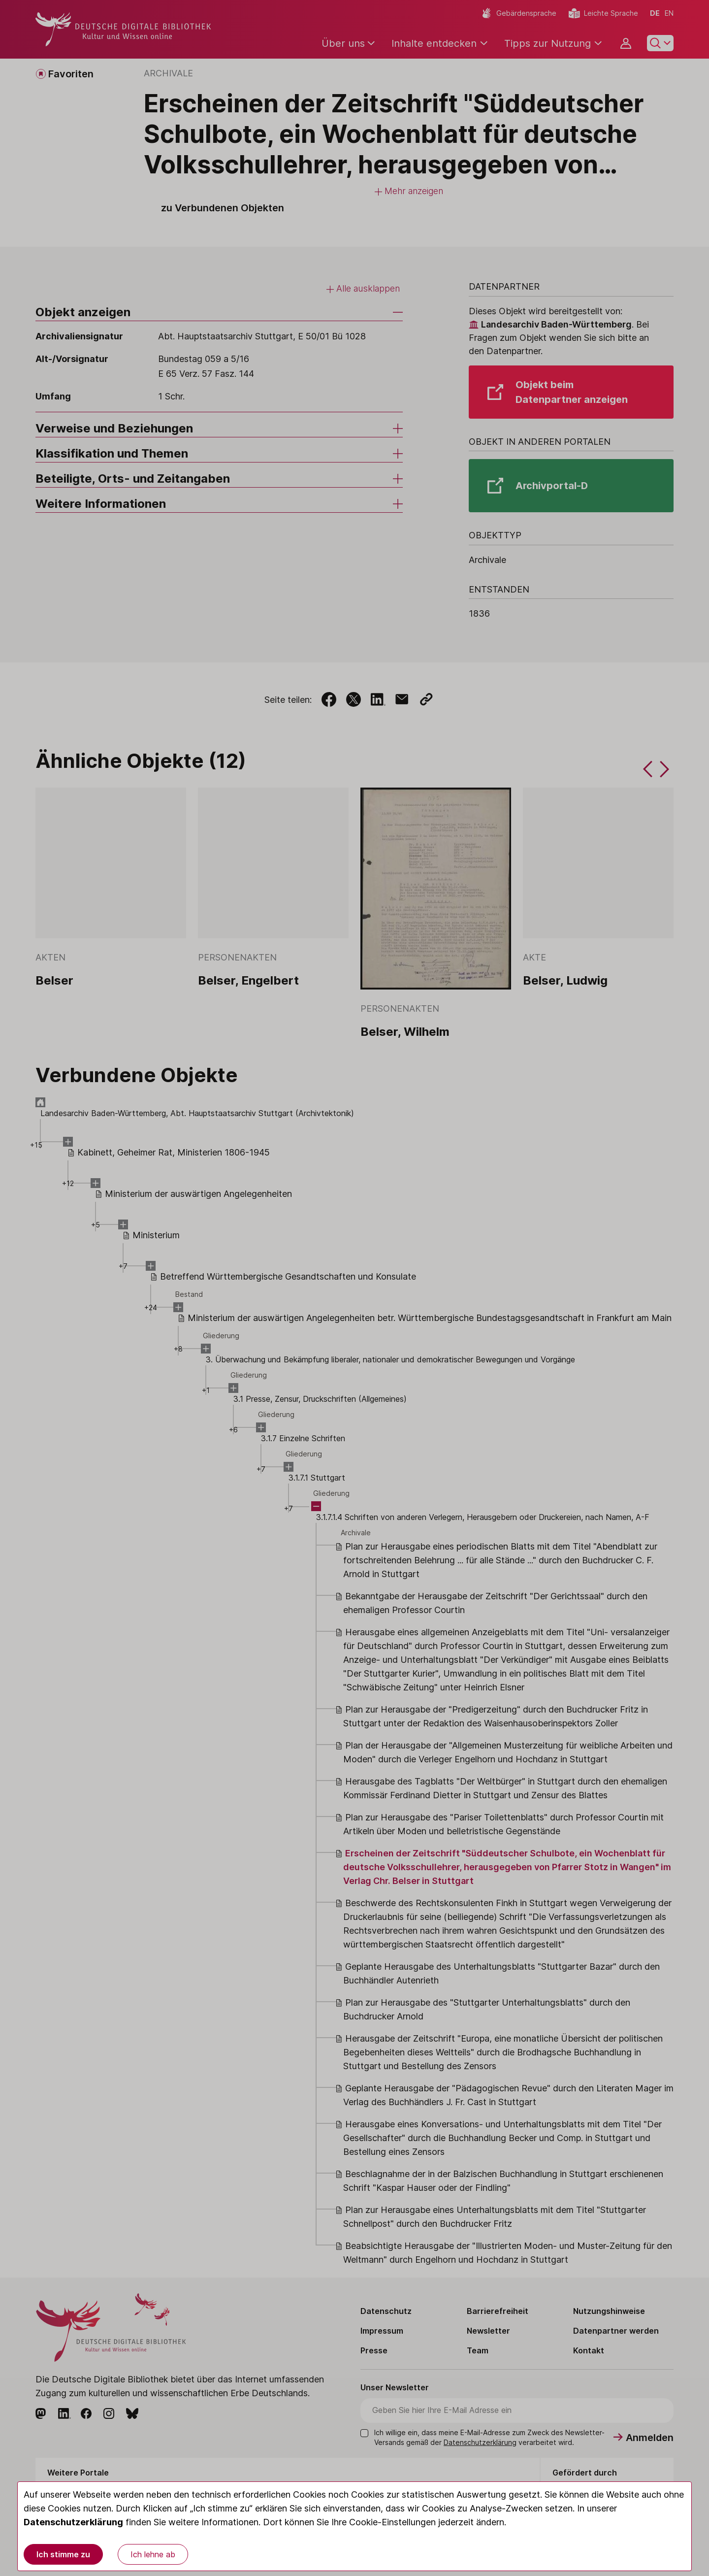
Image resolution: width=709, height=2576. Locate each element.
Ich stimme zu (63, 2554)
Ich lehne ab (152, 2554)
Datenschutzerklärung (73, 2522)
